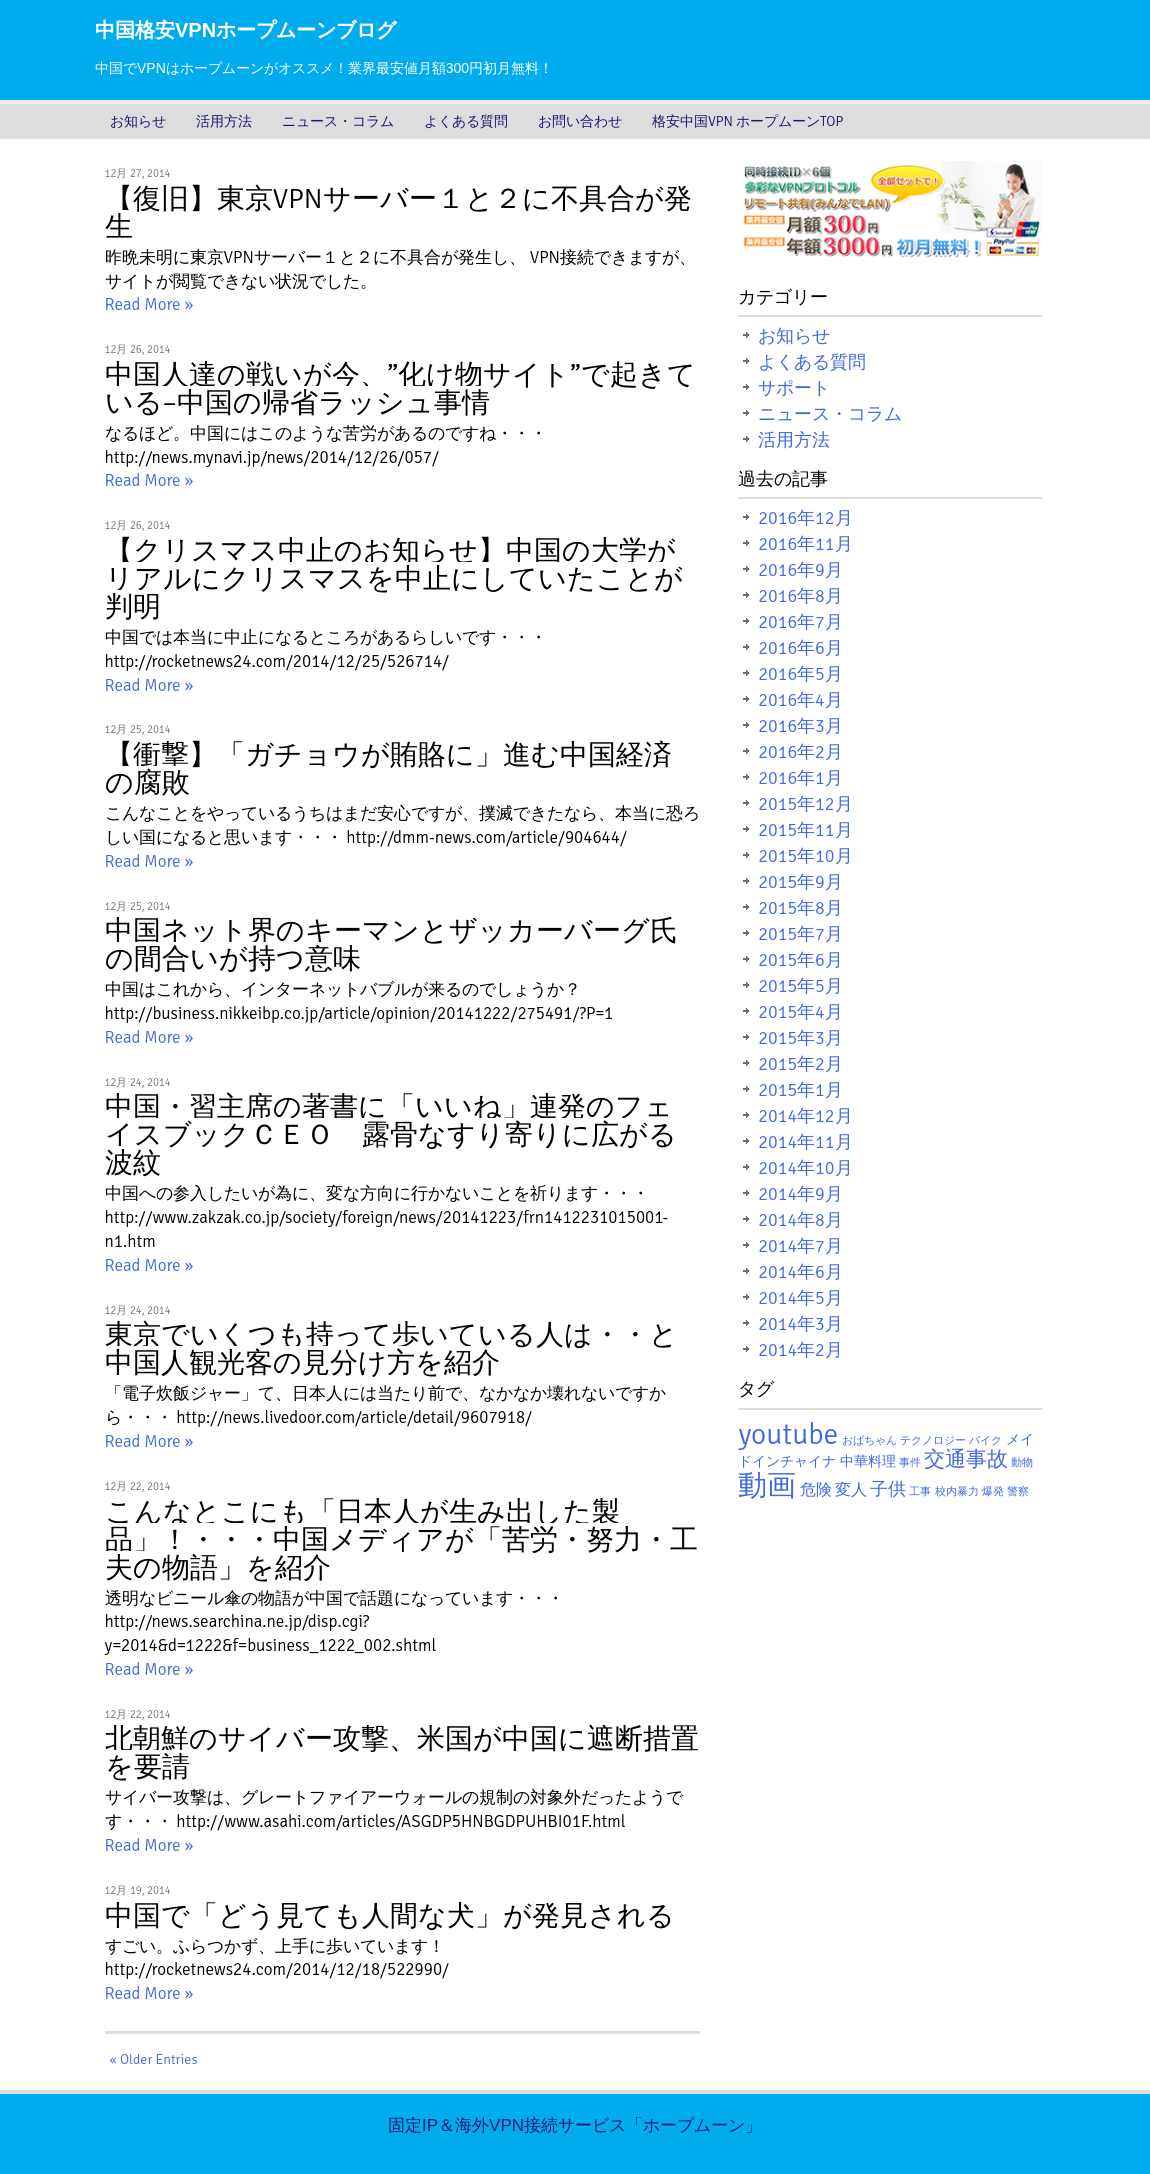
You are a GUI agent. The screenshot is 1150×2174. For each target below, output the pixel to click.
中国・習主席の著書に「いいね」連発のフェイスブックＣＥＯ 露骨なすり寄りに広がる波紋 (391, 1135)
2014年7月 (800, 1246)
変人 (851, 1490)
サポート (794, 388)
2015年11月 (805, 830)
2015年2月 (800, 1064)
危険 (816, 1490)
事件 (910, 1462)
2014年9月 (800, 1194)
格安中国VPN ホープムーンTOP (747, 121)
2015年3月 (800, 1038)
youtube (788, 1434)
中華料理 (868, 1461)
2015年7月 (800, 934)
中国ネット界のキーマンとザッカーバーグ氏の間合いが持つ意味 (391, 945)
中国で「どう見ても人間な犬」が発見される (390, 1916)
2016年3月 (800, 726)
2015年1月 (800, 1090)
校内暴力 (957, 1491)
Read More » (149, 304)
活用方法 (224, 121)
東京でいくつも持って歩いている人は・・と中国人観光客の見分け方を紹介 (391, 1349)
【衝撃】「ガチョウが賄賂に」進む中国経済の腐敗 (388, 769)
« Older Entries (154, 2059)
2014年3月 (800, 1324)
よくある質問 (466, 121)
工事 (920, 1491)
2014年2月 (800, 1350)
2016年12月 (805, 518)
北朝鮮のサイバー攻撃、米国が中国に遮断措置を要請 (402, 1753)
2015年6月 (800, 960)
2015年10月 (805, 856)
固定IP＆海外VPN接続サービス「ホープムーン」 (575, 2125)
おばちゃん (869, 1440)
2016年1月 (800, 778)
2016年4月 (800, 700)
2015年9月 (800, 882)
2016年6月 (800, 648)
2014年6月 (800, 1272)
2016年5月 (800, 674)
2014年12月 (805, 1116)
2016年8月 (800, 596)
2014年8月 (800, 1220)
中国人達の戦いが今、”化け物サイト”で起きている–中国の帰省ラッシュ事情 (400, 389)
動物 (1022, 1462)
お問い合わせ (580, 121)
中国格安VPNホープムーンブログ (245, 30)
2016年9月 (800, 570)
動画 (767, 1485)
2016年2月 (800, 752)
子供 (888, 1489)
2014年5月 (800, 1298)
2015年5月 (800, 986)
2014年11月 (805, 1142)
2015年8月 (800, 908)
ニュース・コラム (338, 121)
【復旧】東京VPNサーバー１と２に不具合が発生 (398, 213)
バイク (985, 1440)
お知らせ (138, 121)
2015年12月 (805, 804)
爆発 (993, 1491)
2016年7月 (800, 622)
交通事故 (966, 1459)
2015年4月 (800, 1012)
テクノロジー (933, 1440)
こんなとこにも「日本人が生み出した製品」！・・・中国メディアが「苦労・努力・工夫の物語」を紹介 (401, 1540)
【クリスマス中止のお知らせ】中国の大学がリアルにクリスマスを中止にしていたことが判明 (394, 579)
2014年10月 (805, 1168)
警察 (1018, 1491)
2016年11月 (805, 544)
